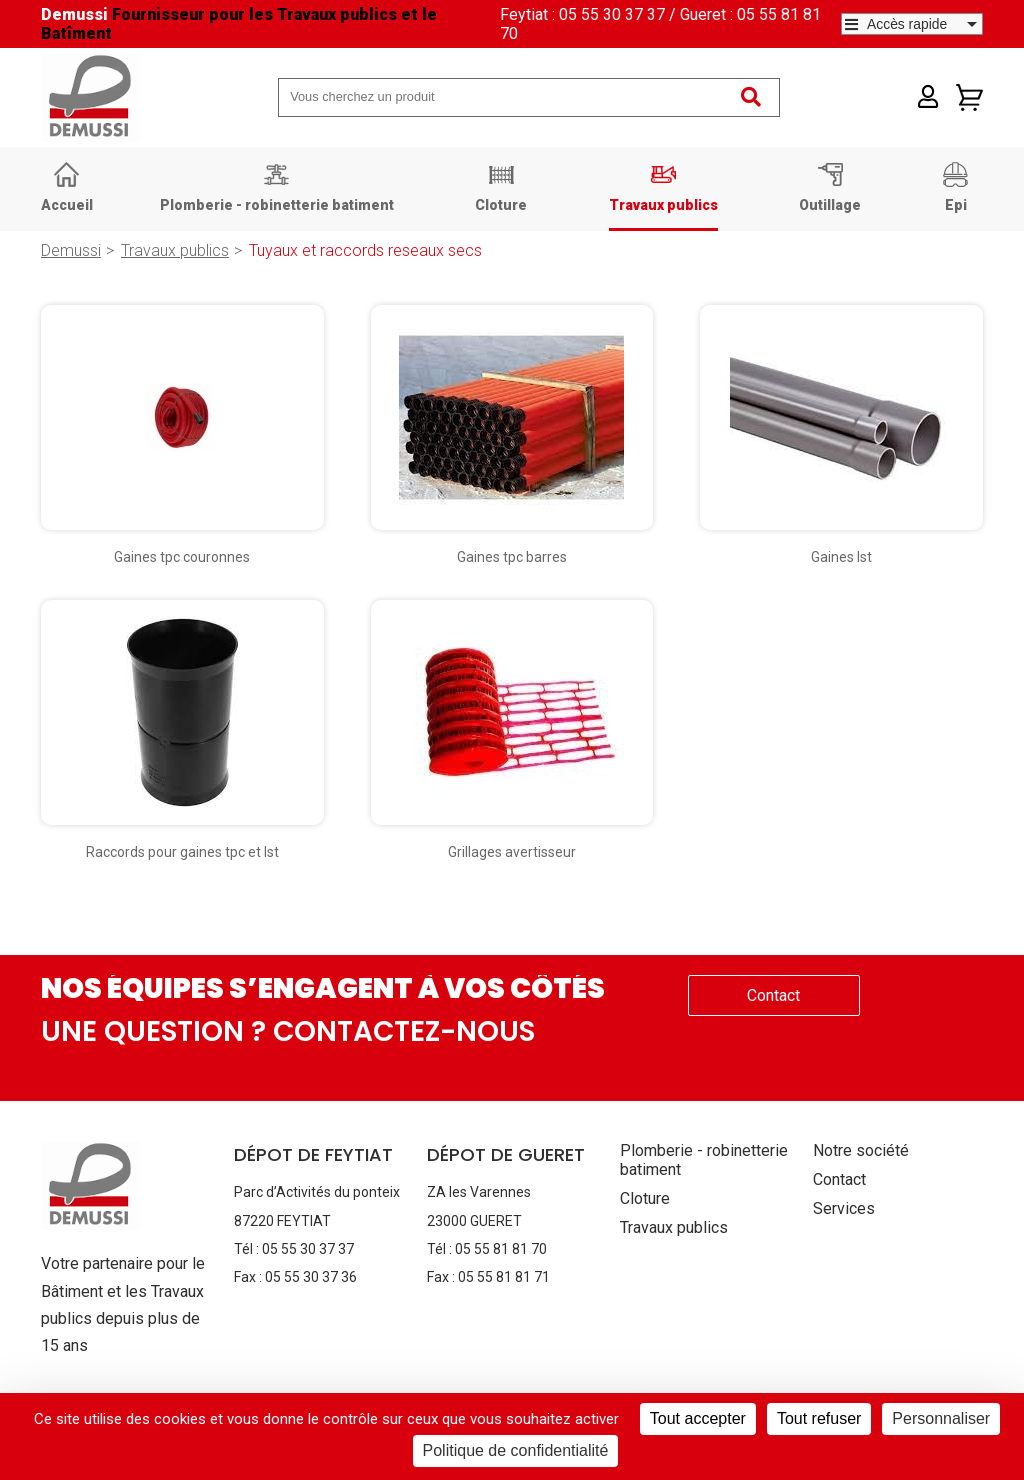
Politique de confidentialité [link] (516, 1450)
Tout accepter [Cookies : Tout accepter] (698, 1418)
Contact (773, 995)
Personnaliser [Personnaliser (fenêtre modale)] (941, 1418)
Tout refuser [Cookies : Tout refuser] (819, 1418)
